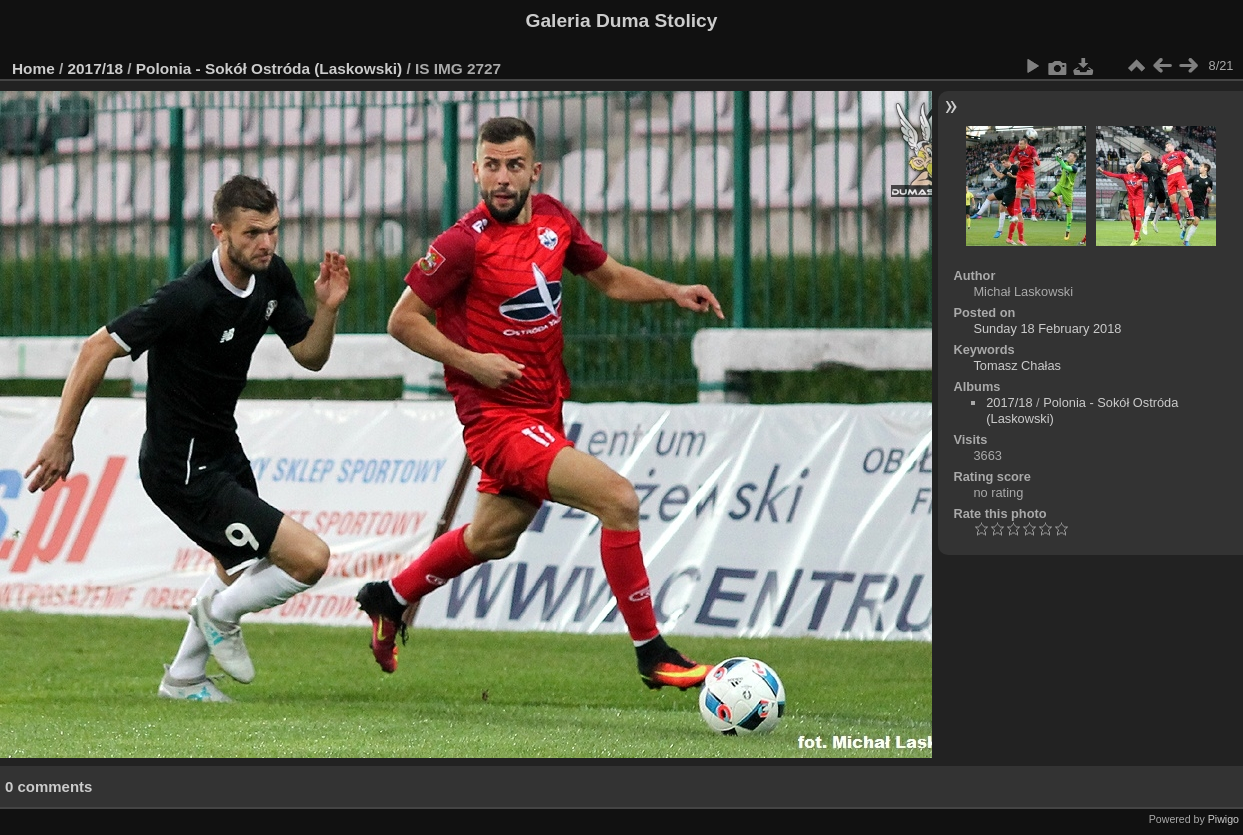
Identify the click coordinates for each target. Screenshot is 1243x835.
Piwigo (1223, 819)
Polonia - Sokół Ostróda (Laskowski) (269, 68)
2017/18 (96, 68)
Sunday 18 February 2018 (1047, 328)
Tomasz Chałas (1016, 365)
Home (33, 68)
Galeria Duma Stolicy (622, 20)
